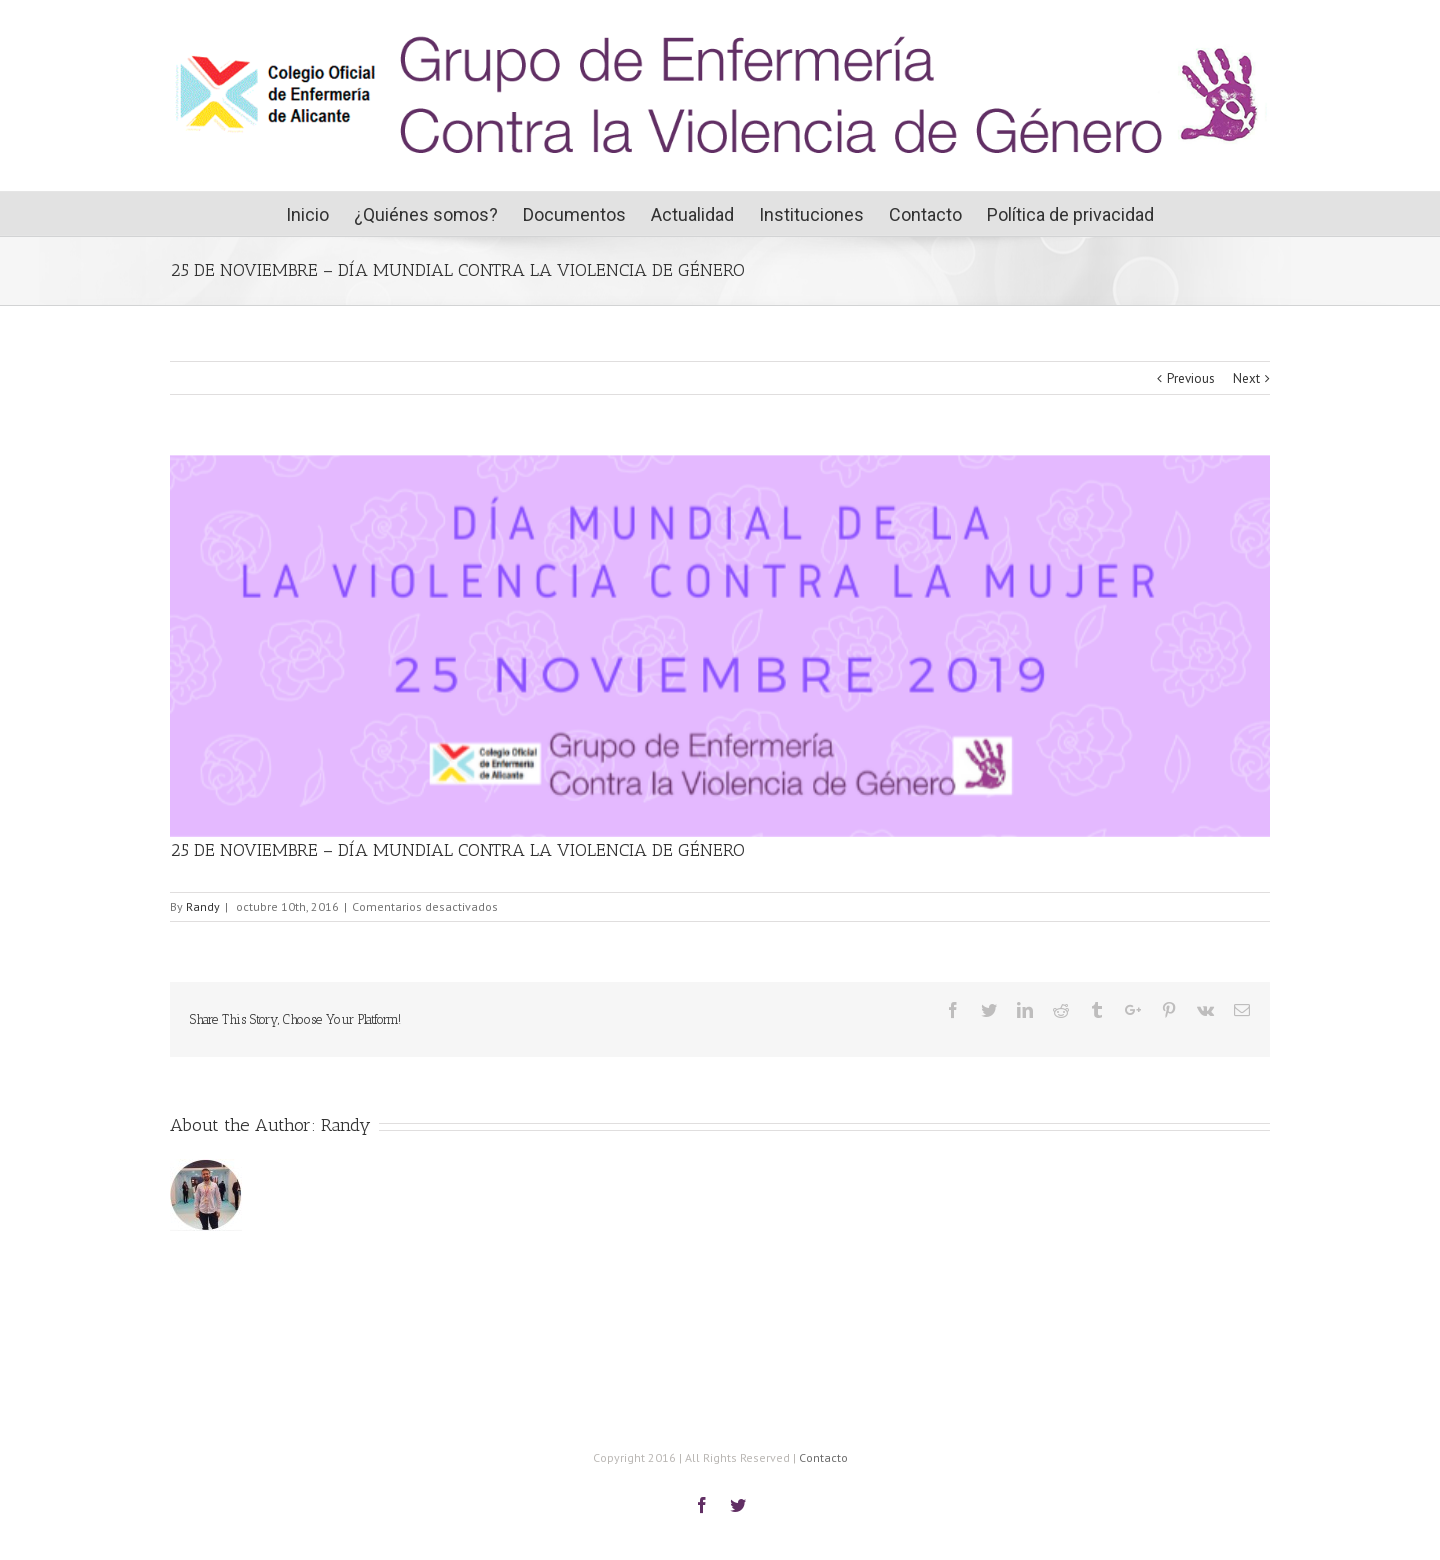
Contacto (823, 1457)
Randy (203, 906)
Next (1246, 378)
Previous (1191, 378)
